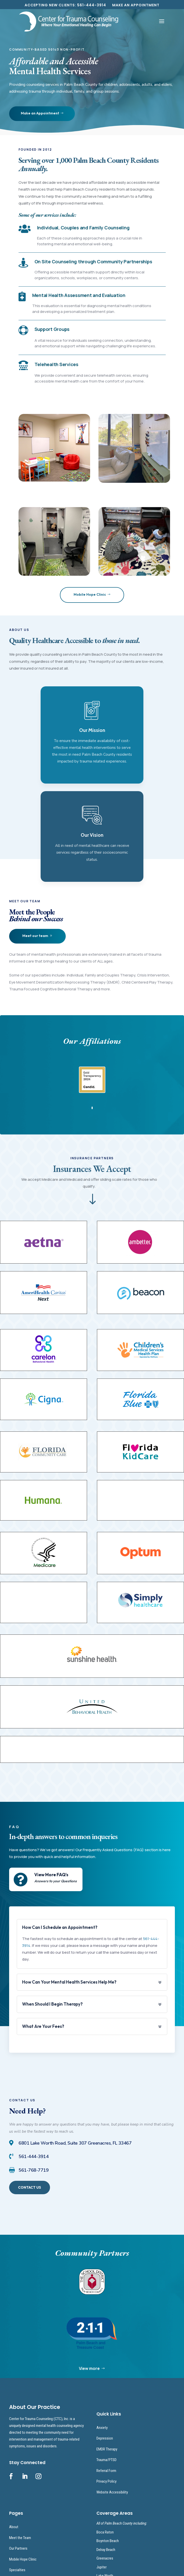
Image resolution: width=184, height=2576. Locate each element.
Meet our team (35, 935)
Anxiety (102, 2427)
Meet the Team (20, 2537)
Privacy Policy (106, 2481)
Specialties (17, 2570)
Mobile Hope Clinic (90, 594)
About (13, 2527)
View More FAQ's (51, 1874)
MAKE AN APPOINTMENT (135, 5)
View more (89, 2368)
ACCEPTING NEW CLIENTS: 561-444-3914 (65, 5)
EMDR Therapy (106, 2449)
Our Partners (18, 2548)
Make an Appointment (40, 113)
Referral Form (106, 2470)
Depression (104, 2438)
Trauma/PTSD (106, 2460)
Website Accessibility (112, 2492)
